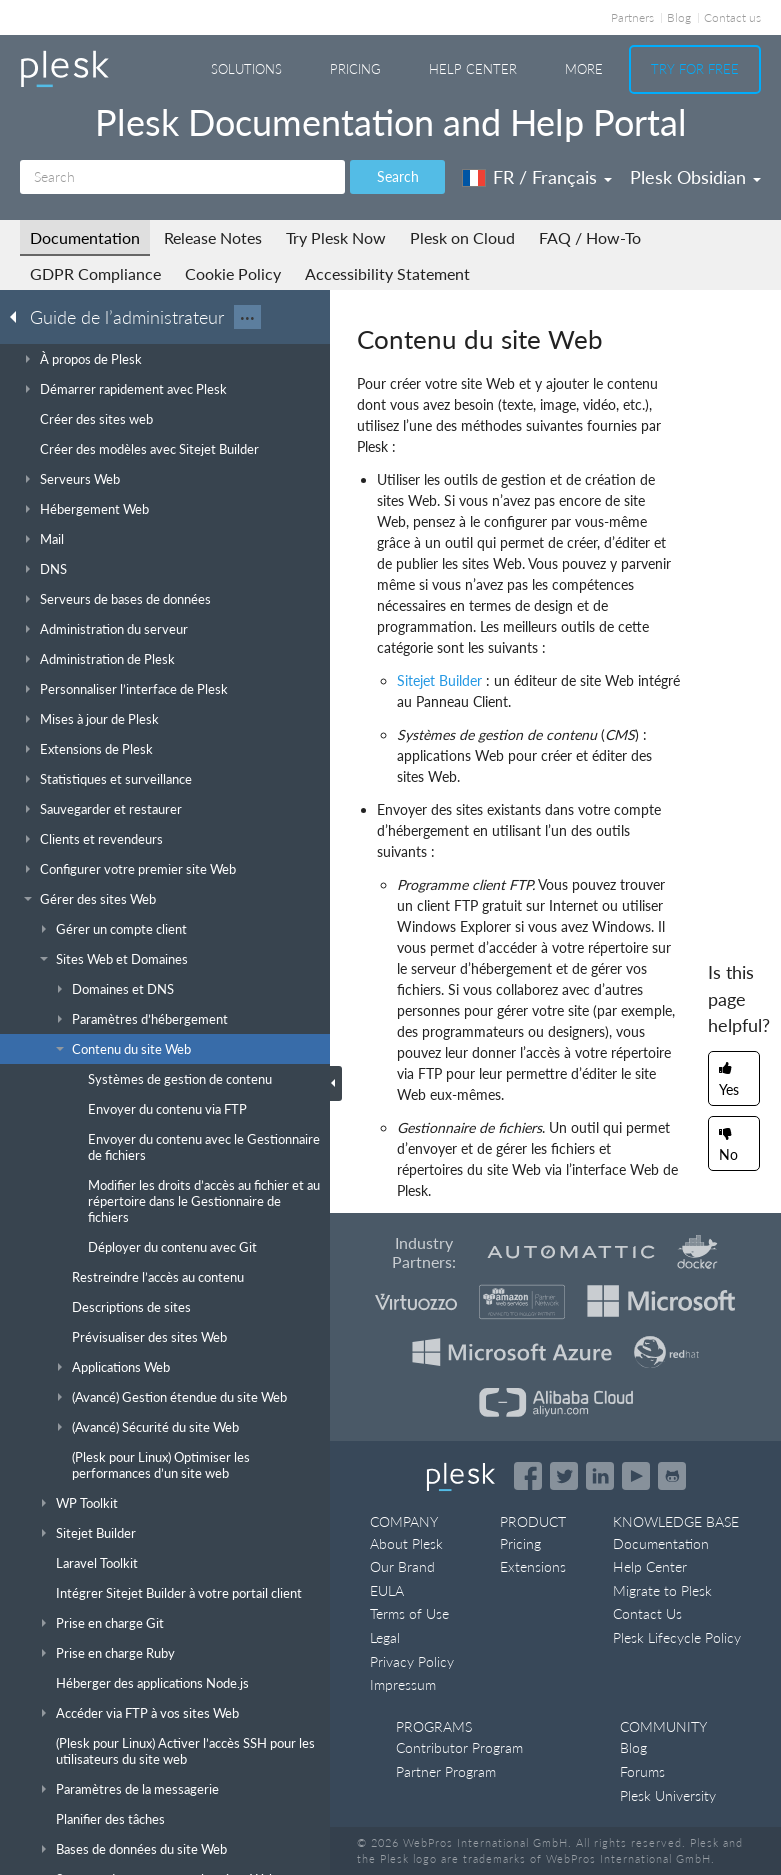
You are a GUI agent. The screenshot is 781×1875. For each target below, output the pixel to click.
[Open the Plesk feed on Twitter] (564, 1476)
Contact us (732, 17)
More (584, 69)
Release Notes (213, 237)
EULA (387, 1590)
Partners (632, 17)
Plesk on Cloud (462, 237)
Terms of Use (409, 1613)
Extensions (533, 1566)
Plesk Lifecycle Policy (677, 1637)
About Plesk (406, 1543)
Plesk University (668, 1795)
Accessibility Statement (387, 273)
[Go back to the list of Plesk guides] (19, 316)
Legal (385, 1637)
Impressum (403, 1684)
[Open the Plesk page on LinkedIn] (600, 1476)
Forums (642, 1771)
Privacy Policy (412, 1661)
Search (398, 176)
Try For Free (695, 69)
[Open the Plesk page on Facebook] (528, 1476)
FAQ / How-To (590, 237)
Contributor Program (459, 1747)
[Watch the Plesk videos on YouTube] (636, 1476)
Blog (679, 17)
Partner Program (446, 1771)
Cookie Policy (233, 273)
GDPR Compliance (95, 273)
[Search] (182, 177)
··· (247, 317)
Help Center (473, 69)
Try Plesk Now (336, 237)
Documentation (85, 237)
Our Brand (402, 1566)
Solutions (246, 69)
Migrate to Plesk (662, 1590)
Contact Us (647, 1613)
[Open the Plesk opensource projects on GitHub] (672, 1476)
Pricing (355, 69)
